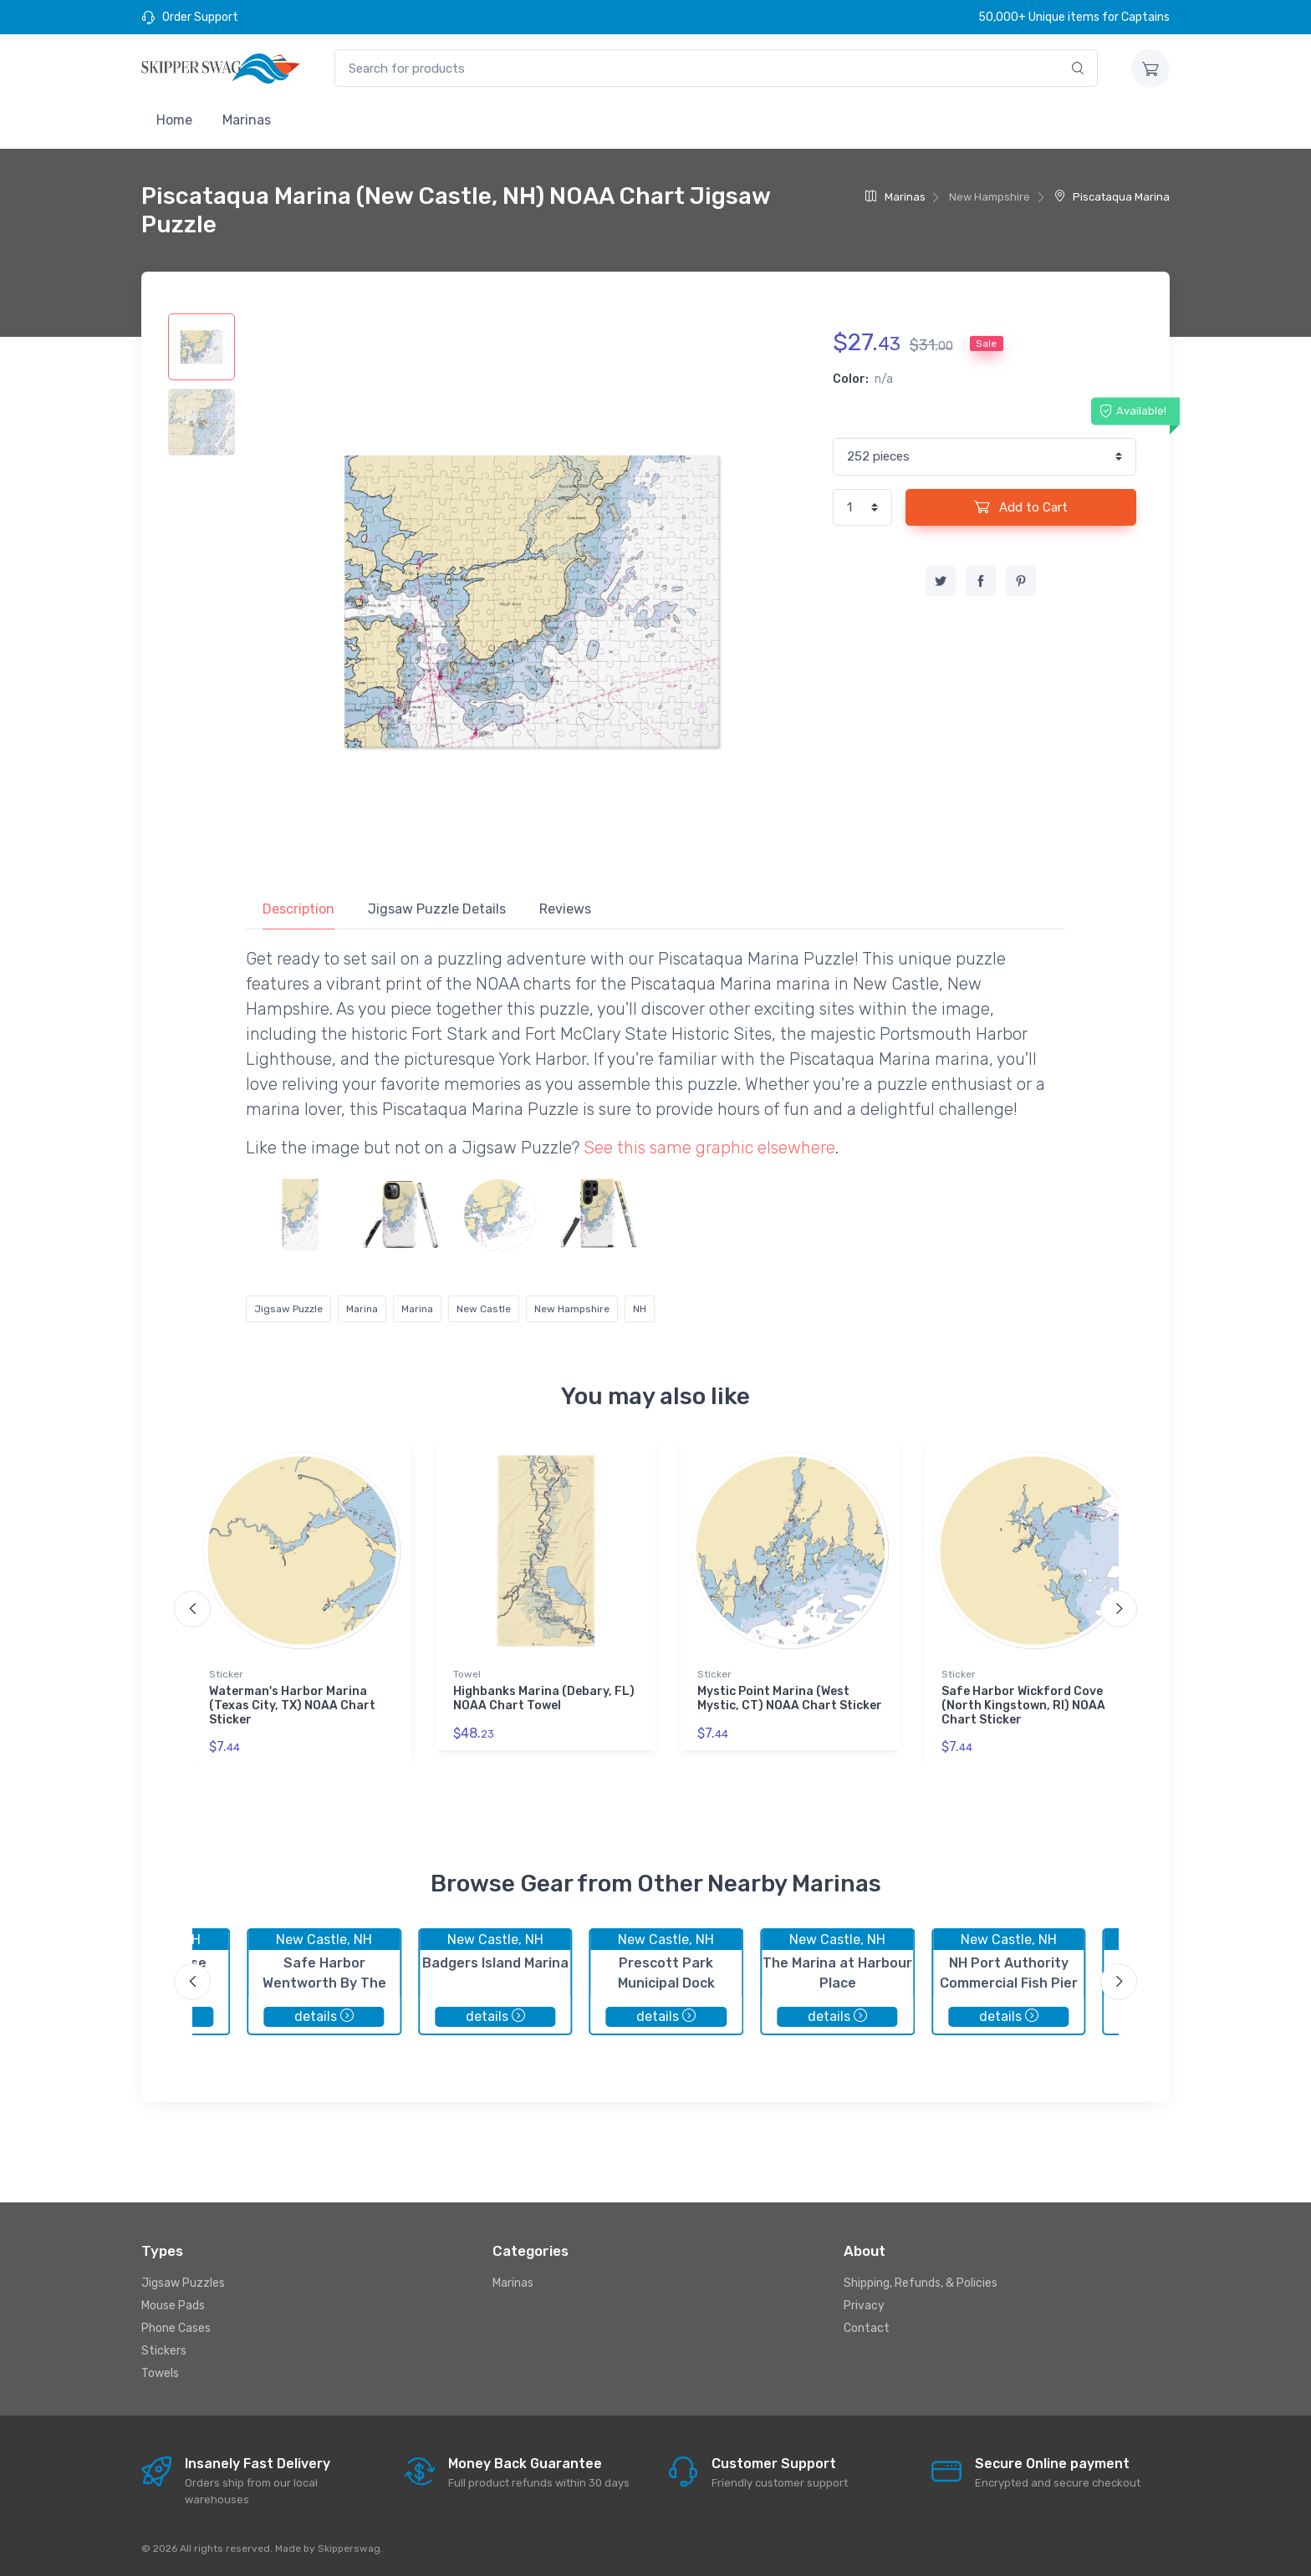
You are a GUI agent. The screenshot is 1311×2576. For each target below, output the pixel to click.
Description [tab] (298, 909)
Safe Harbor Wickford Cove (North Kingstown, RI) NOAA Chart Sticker (1023, 1705)
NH (639, 1309)
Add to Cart (1021, 506)
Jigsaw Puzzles (183, 2283)
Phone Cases (176, 2328)
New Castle (484, 1309)
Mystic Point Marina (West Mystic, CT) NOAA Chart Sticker (789, 1698)
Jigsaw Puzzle (288, 1309)
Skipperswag (349, 2548)
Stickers (163, 2351)
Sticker (226, 1674)
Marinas (246, 120)
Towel (467, 1674)
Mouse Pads (173, 2306)
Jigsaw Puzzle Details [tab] (437, 909)
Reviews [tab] (565, 909)
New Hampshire (572, 1309)
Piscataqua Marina (1112, 197)
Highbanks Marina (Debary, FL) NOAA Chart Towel (544, 1698)
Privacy (864, 2306)
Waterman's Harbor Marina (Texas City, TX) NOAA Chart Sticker (292, 1705)
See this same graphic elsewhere (709, 1148)
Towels (160, 2373)
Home (174, 120)
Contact (867, 2328)
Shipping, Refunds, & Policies (920, 2283)
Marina (362, 1309)
